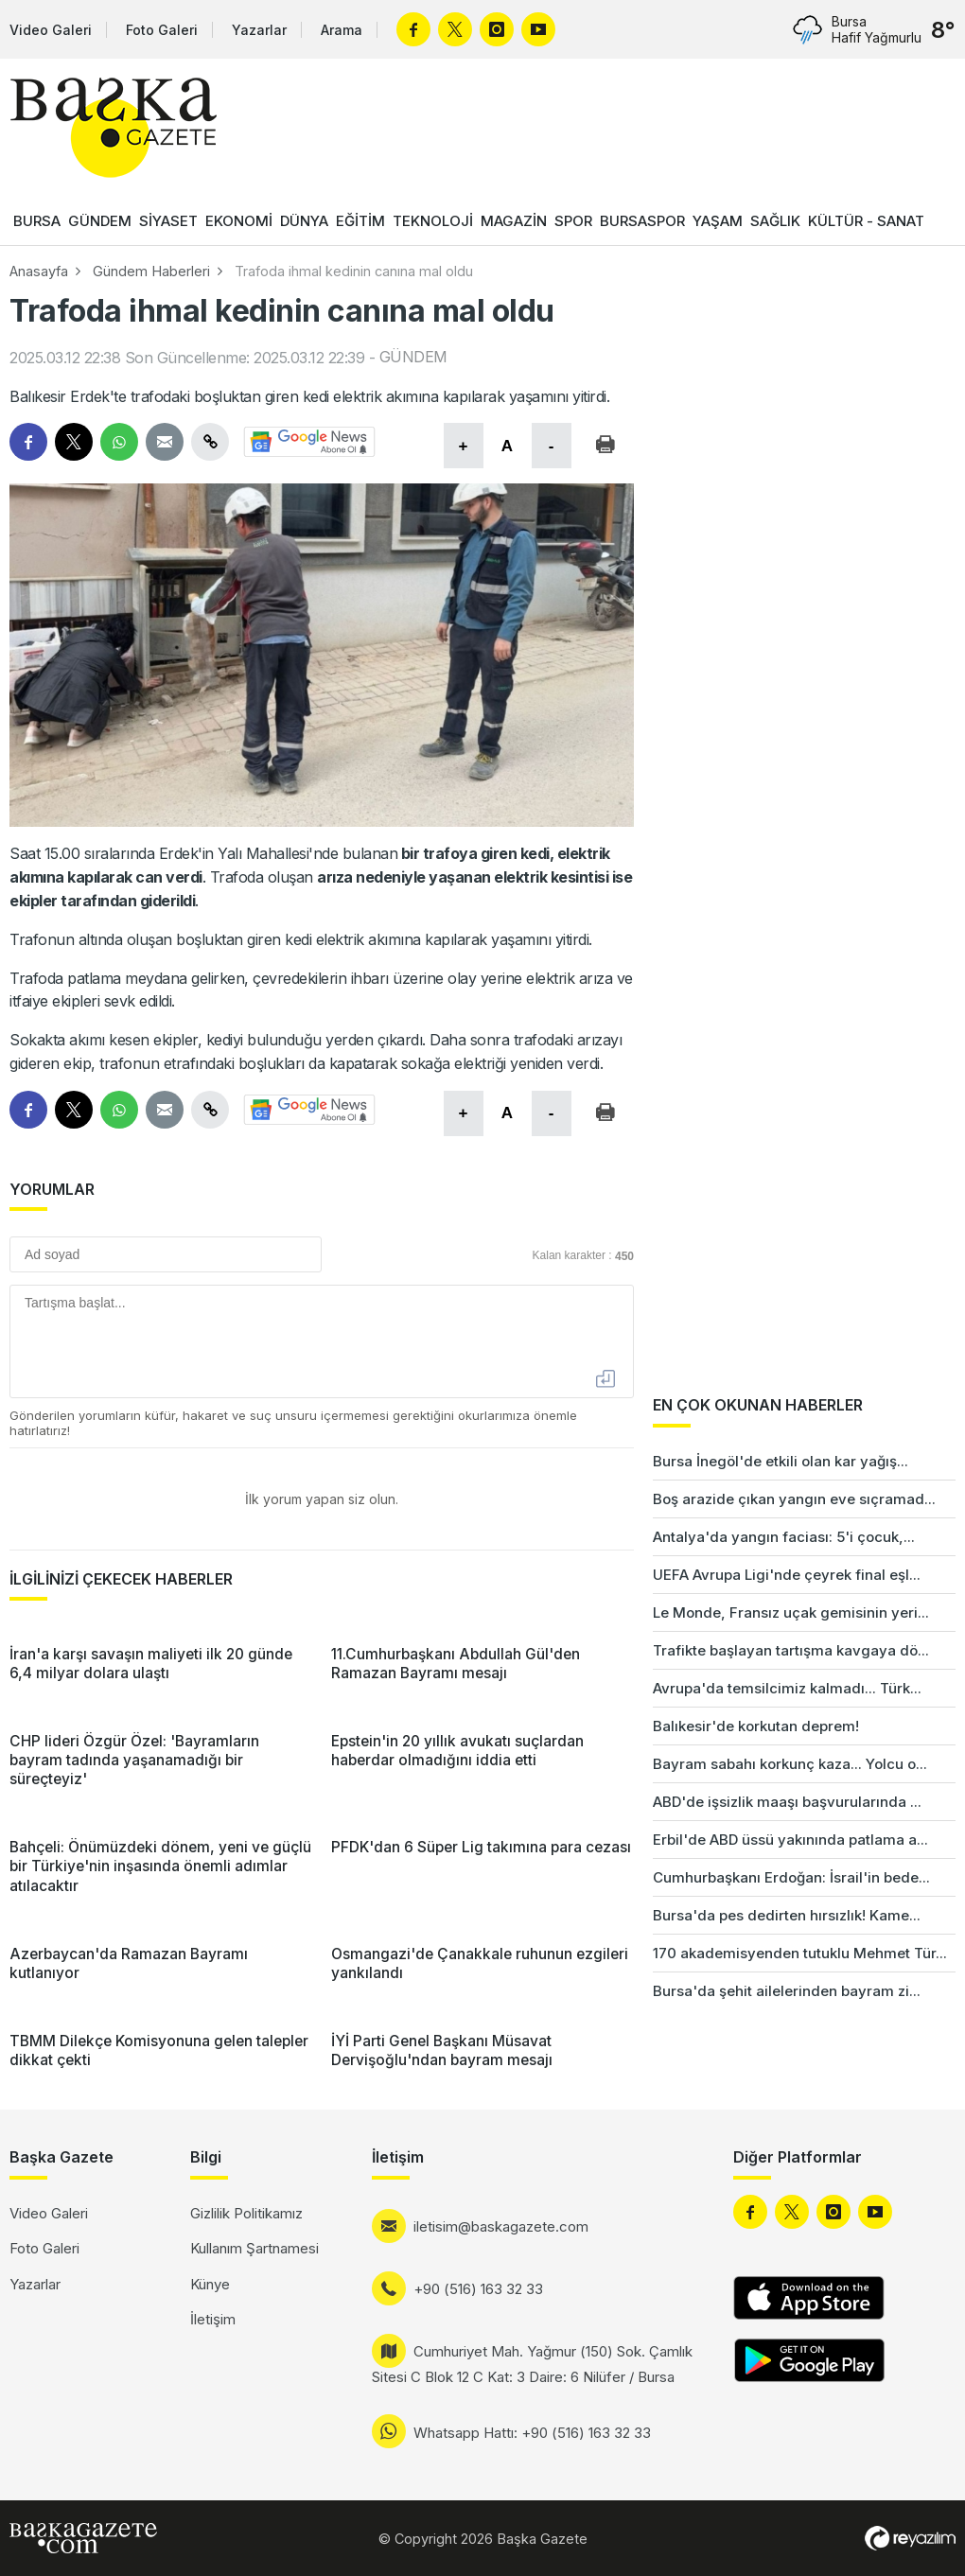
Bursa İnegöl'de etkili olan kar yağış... (780, 1461)
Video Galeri (50, 30)
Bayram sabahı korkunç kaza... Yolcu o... (790, 1764)
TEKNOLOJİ (433, 221)
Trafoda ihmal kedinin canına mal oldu (354, 271)
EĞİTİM (360, 221)
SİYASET (168, 221)
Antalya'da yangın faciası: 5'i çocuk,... (784, 1537)
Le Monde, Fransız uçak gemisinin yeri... (791, 1612)
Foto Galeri (162, 30)
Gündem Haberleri (151, 271)
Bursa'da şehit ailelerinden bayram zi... (787, 1991)
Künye (210, 2284)
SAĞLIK (775, 221)
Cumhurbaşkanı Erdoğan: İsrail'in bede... (791, 1877)
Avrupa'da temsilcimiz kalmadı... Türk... (787, 1688)
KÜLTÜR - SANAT (866, 221)
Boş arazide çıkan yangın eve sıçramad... (794, 1499)
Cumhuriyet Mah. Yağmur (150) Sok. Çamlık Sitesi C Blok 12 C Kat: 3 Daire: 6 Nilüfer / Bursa (532, 2364)
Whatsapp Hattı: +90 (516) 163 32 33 (532, 2433)
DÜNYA (304, 221)
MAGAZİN (514, 221)
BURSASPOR (642, 221)
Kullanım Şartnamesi (254, 2248)
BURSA (37, 221)
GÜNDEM (100, 221)
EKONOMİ (238, 221)
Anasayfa (38, 271)
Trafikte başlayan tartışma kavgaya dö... (791, 1650)
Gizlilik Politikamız (246, 2213)
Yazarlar (259, 30)
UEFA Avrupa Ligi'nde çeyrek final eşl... (787, 1575)
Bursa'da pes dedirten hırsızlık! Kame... (787, 1915)
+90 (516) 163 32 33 (478, 2289)
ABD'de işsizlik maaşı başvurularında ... (787, 1802)
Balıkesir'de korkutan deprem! (756, 1726)
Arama (341, 30)
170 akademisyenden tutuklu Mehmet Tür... (800, 1953)
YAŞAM (718, 221)
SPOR (573, 221)
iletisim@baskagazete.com (500, 2226)
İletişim (213, 2319)
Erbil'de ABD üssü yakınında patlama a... (790, 1840)
